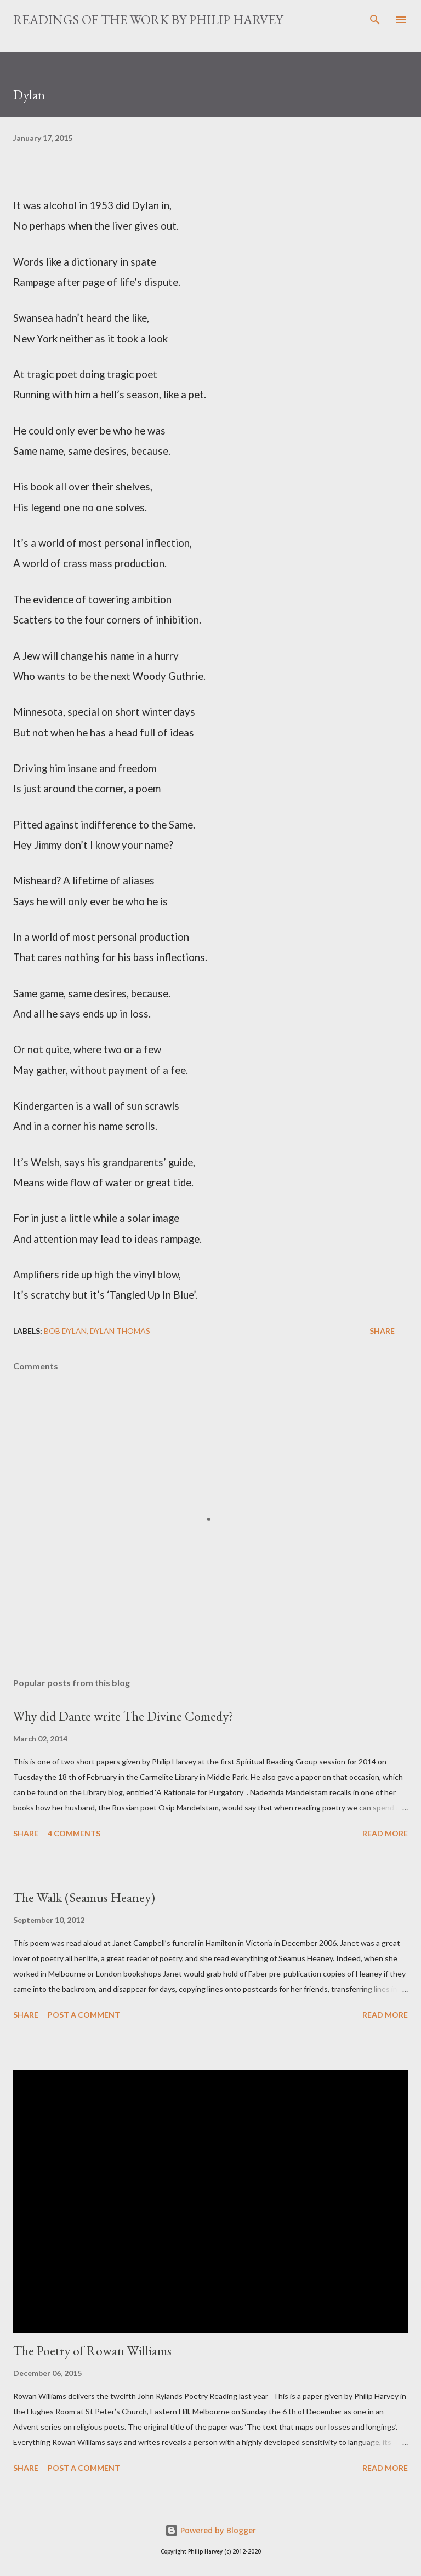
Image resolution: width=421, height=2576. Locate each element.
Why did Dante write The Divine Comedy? (123, 1715)
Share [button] (382, 1330)
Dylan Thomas (120, 1330)
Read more (385, 1833)
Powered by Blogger (210, 2530)
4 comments (74, 1833)
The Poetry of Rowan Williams (92, 2350)
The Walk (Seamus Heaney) (84, 1897)
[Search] (375, 19)
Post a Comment (84, 2014)
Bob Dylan (65, 1330)
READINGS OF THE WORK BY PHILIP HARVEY (148, 19)
